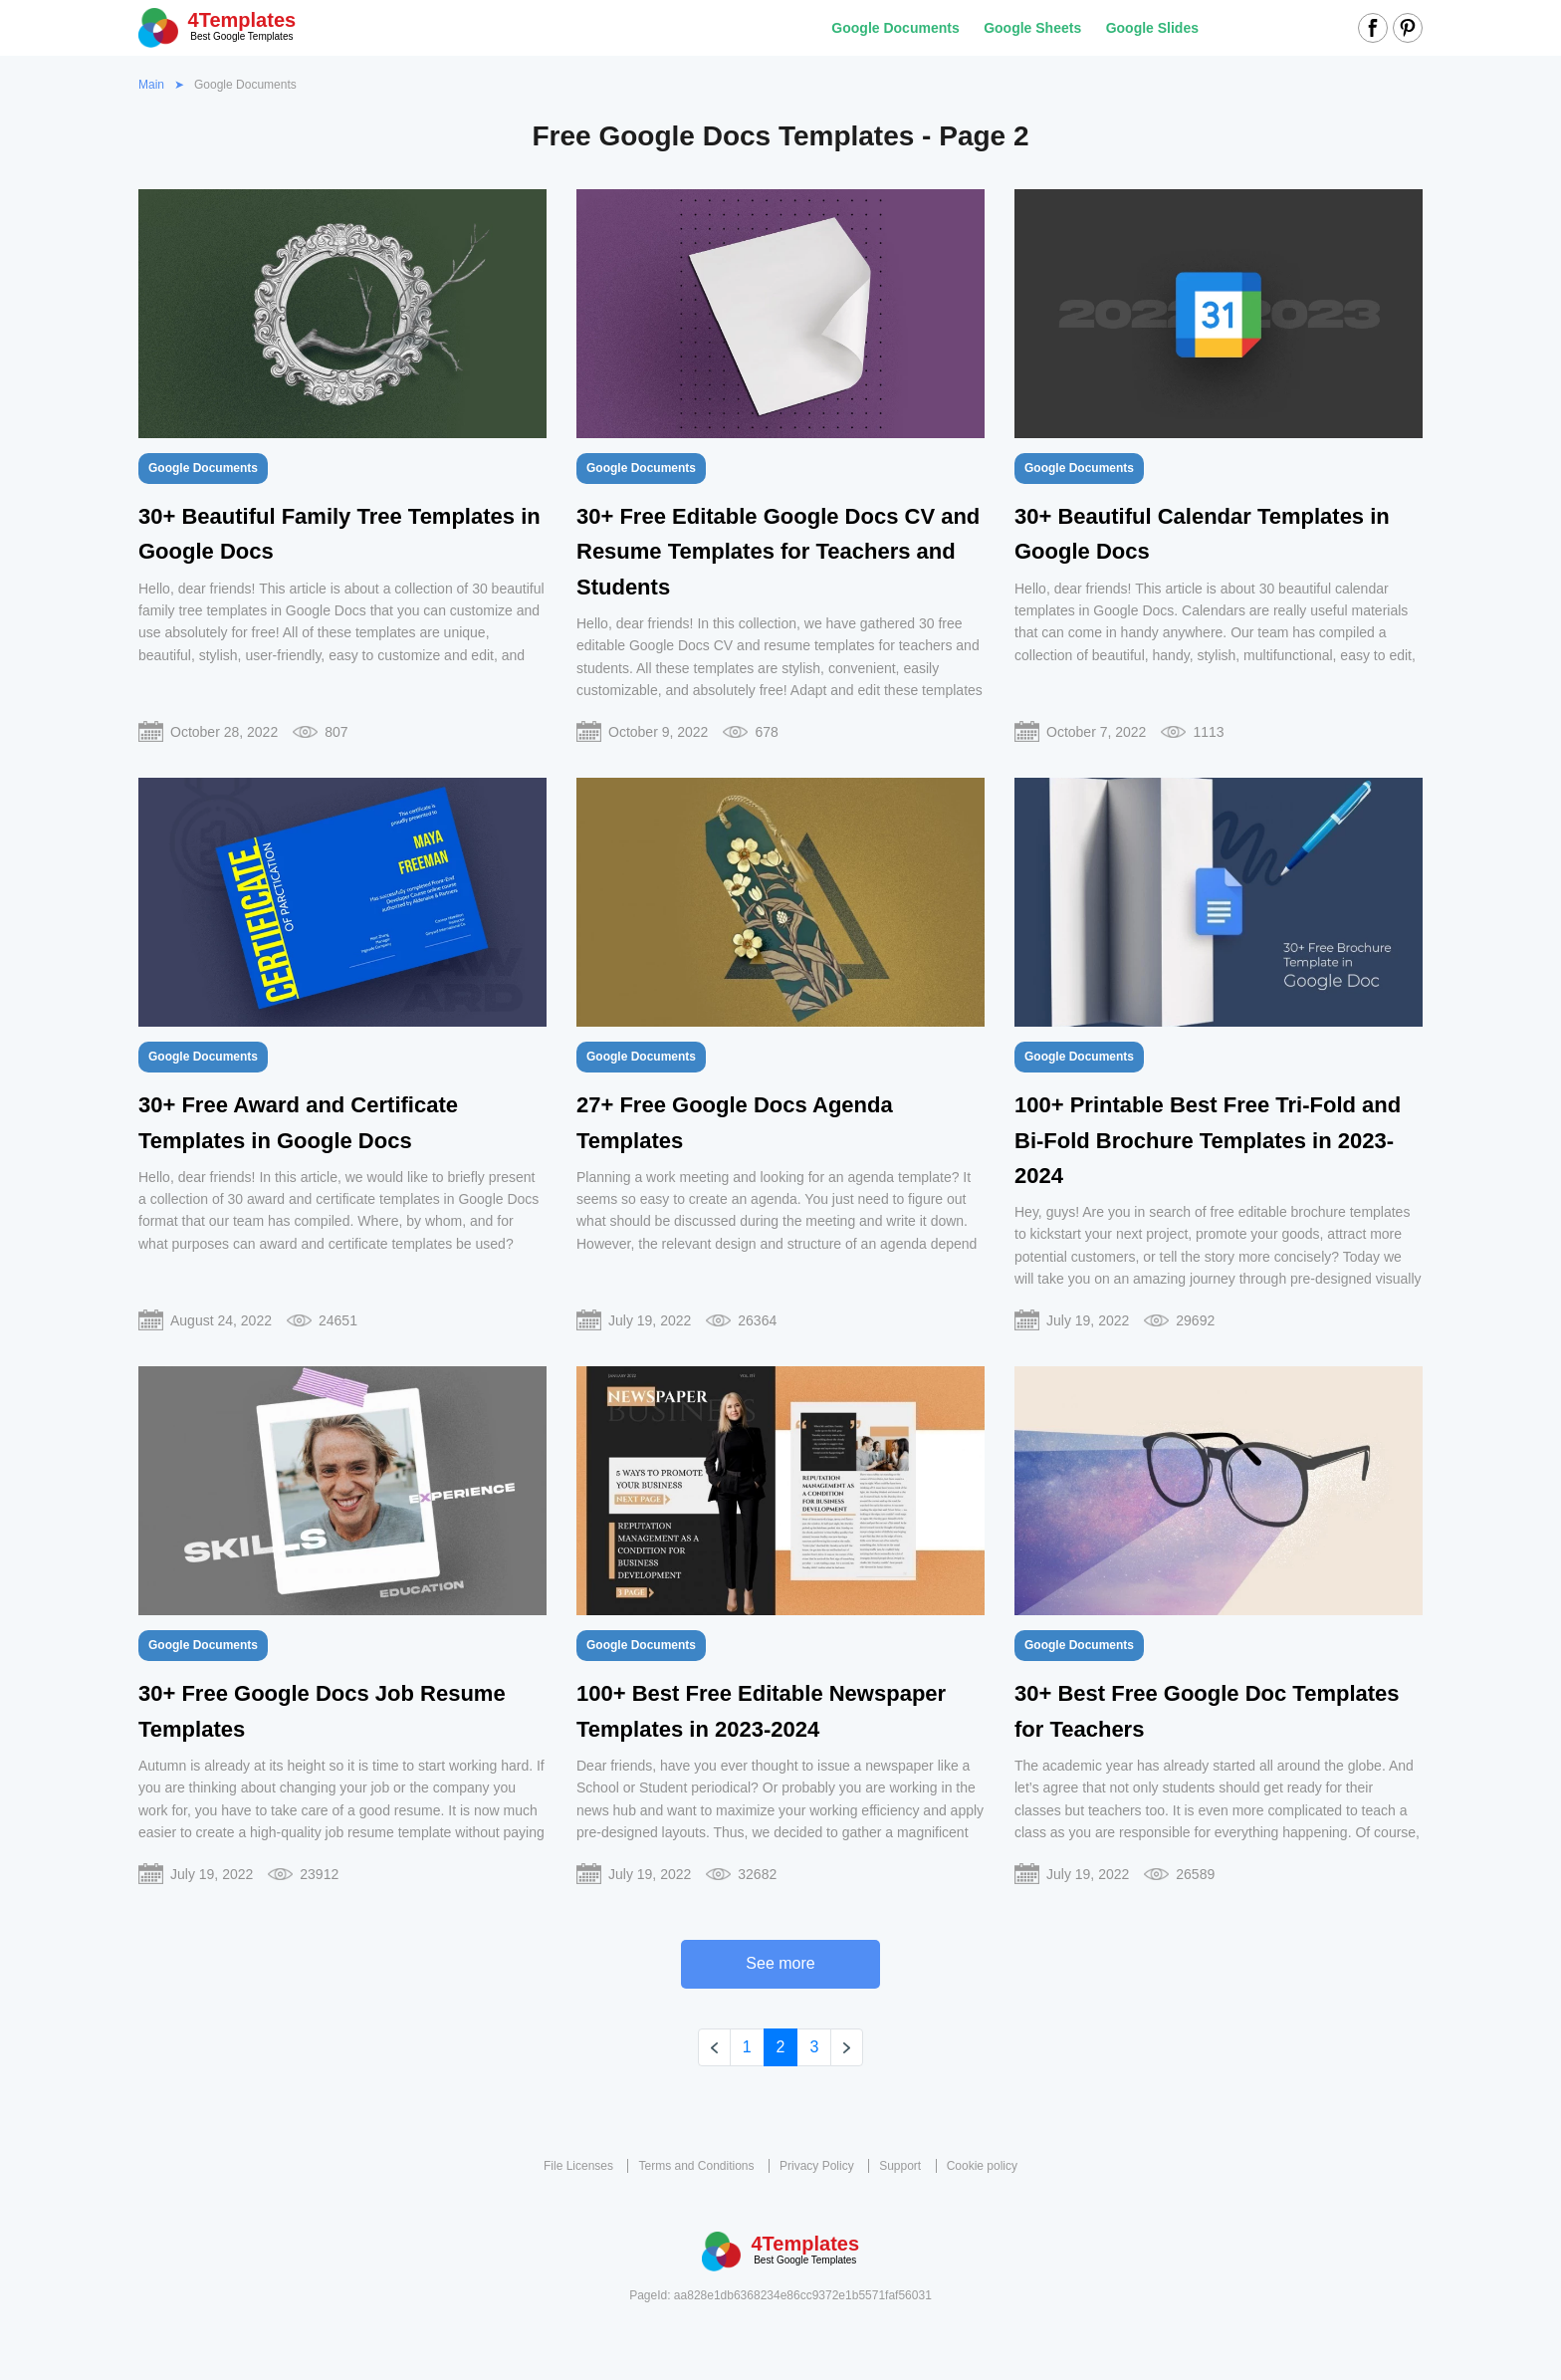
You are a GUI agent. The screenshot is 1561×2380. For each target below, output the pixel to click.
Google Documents (895, 28)
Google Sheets (1032, 28)
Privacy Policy (817, 2166)
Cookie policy (982, 2166)
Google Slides (1152, 28)
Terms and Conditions (696, 2166)
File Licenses (578, 2166)
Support (900, 2166)
